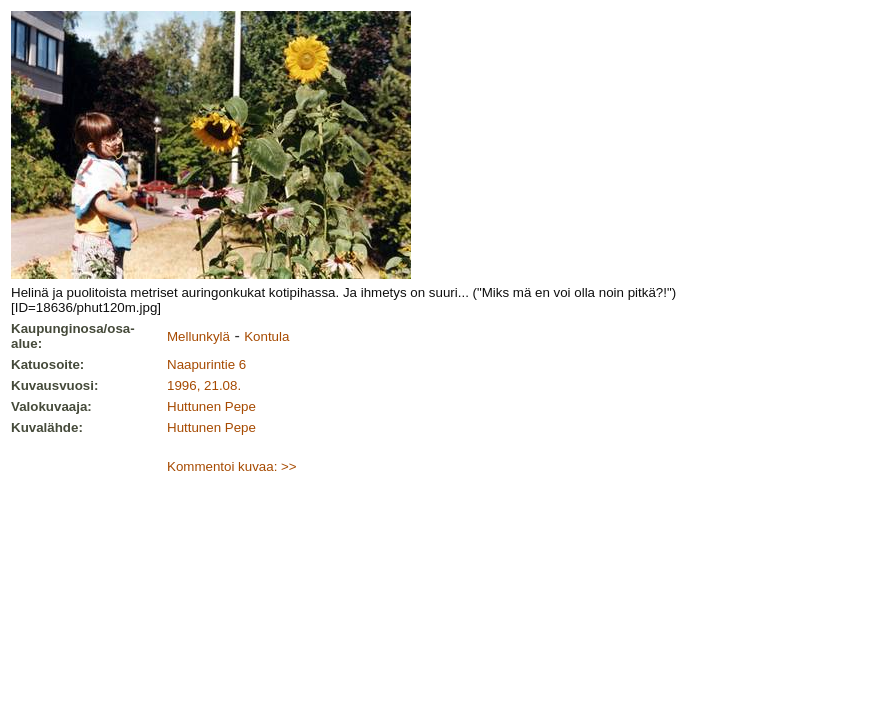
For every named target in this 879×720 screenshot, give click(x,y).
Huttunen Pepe (211, 406)
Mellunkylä (198, 336)
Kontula (266, 336)
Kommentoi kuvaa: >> (232, 466)
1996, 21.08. (204, 385)
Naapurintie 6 (206, 364)
